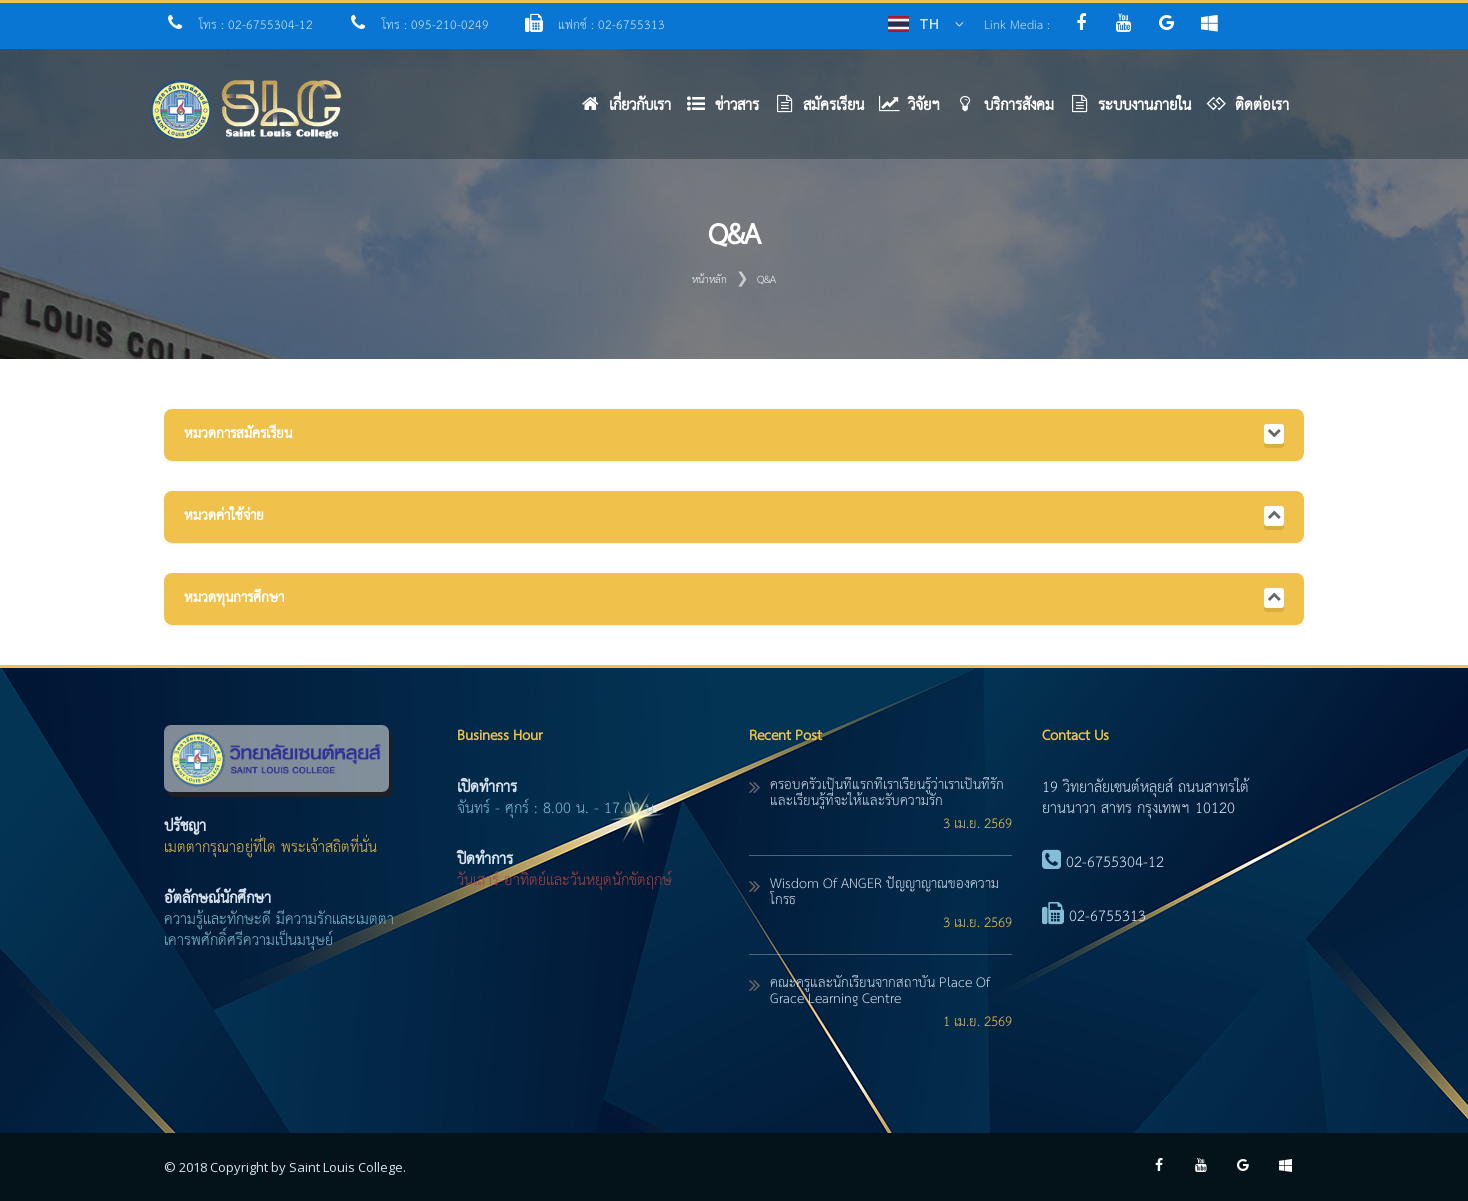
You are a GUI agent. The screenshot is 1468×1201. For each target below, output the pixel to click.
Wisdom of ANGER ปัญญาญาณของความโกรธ (884, 892)
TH (929, 23)
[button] (730, 110)
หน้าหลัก (709, 280)
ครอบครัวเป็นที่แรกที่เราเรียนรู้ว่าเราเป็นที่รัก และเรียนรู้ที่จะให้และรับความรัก (887, 793)
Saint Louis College (346, 1167)
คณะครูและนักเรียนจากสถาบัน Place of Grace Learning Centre (880, 991)
